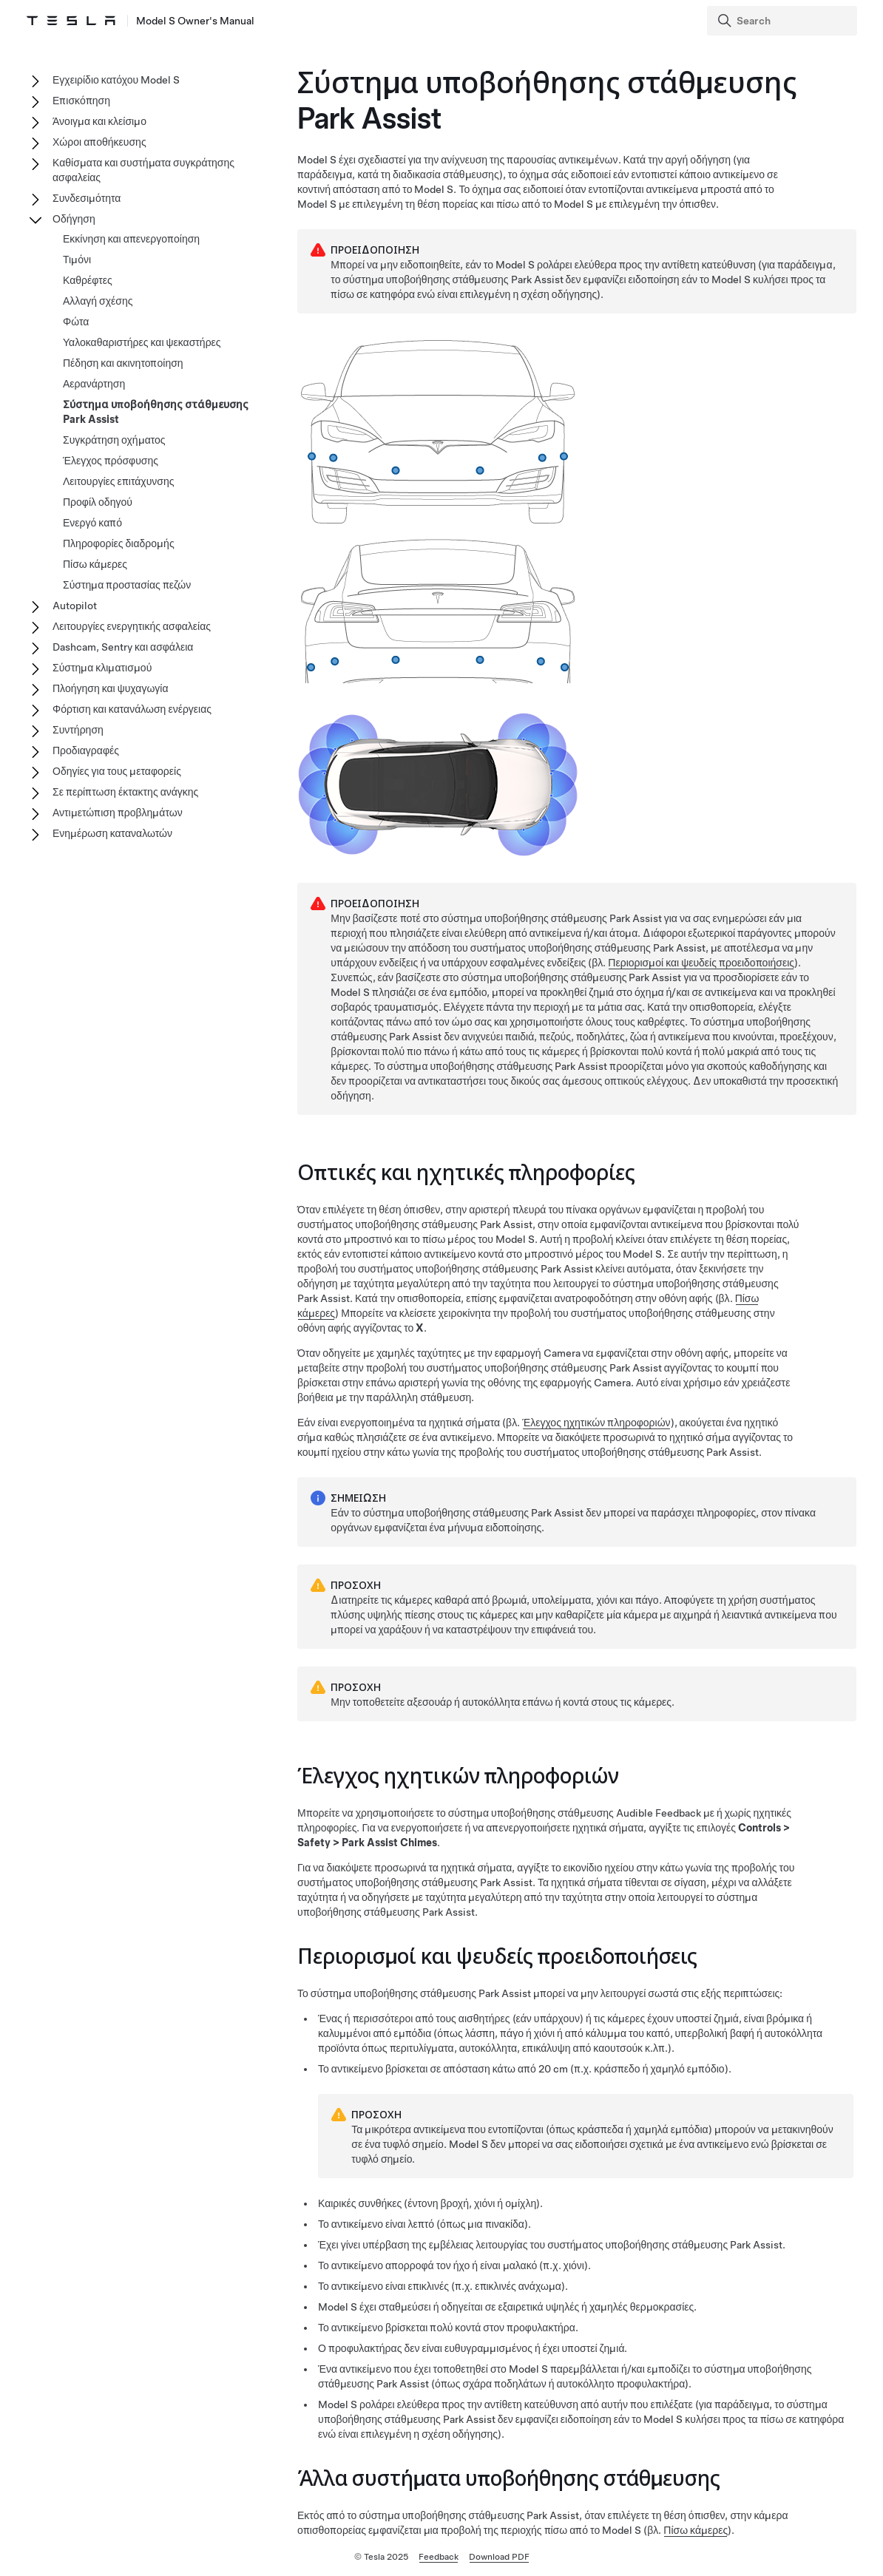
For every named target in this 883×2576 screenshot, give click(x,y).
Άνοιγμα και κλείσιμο (99, 121)
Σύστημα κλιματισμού (102, 668)
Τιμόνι (77, 259)
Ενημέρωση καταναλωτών (112, 833)
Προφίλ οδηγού (97, 502)
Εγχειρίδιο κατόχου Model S (116, 80)
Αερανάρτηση (94, 384)
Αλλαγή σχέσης (97, 301)
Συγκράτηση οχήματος (114, 440)
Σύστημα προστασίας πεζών (127, 585)
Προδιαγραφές (86, 750)
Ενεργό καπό (92, 523)
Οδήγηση (74, 219)
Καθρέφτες (87, 280)
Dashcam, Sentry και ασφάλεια (123, 647)
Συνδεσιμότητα (87, 198)
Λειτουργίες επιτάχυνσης (119, 481)
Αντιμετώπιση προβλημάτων (118, 812)
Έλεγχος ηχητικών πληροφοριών (596, 1422)
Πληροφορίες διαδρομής (119, 543)
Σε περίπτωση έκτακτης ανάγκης (125, 792)
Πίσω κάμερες (695, 2530)
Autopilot (75, 605)
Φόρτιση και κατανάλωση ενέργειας (132, 709)
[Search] (783, 20)
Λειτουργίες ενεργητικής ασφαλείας (132, 626)
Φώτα (76, 322)
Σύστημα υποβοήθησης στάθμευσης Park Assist (155, 412)
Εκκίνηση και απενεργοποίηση (131, 239)
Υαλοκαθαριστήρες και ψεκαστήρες (142, 342)
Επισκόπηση (81, 100)
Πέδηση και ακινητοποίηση (123, 363)
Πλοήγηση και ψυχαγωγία (111, 688)
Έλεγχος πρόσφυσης (110, 461)
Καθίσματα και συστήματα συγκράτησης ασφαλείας (143, 170)
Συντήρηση (78, 730)
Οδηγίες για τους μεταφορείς (117, 771)
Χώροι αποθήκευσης (99, 142)
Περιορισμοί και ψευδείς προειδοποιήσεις (701, 963)
